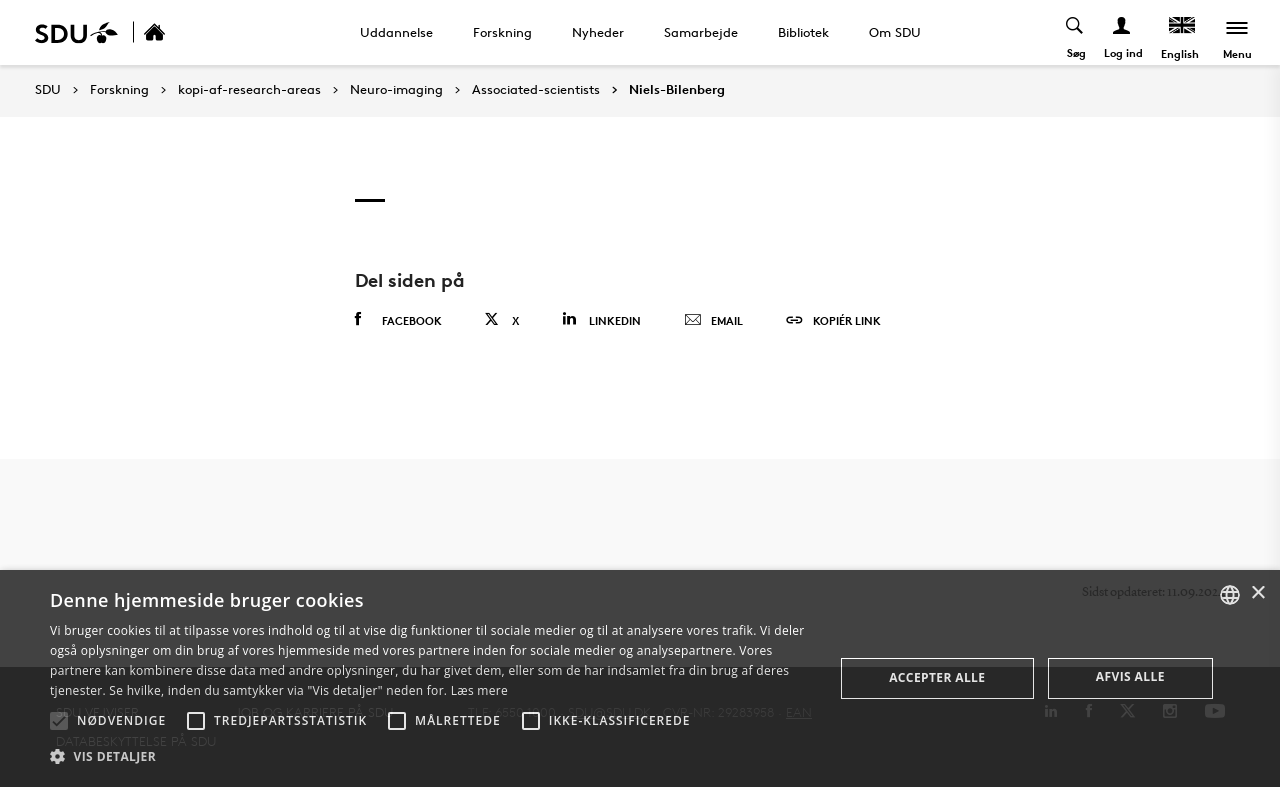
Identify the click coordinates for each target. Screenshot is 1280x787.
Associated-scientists (536, 90)
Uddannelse (396, 32)
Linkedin (601, 319)
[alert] (640, 678)
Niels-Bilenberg (677, 90)
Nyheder (598, 32)
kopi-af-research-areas (249, 90)
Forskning (502, 32)
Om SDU (895, 32)
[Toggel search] (1075, 32)
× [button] (1257, 593)
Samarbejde (701, 32)
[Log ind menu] (1122, 32)
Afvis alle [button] (1130, 676)
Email (713, 321)
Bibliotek (803, 32)
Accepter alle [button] (937, 677)
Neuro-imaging (396, 90)
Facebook (398, 320)
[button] (59, 721)
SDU (48, 89)
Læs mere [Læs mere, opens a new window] (479, 690)
